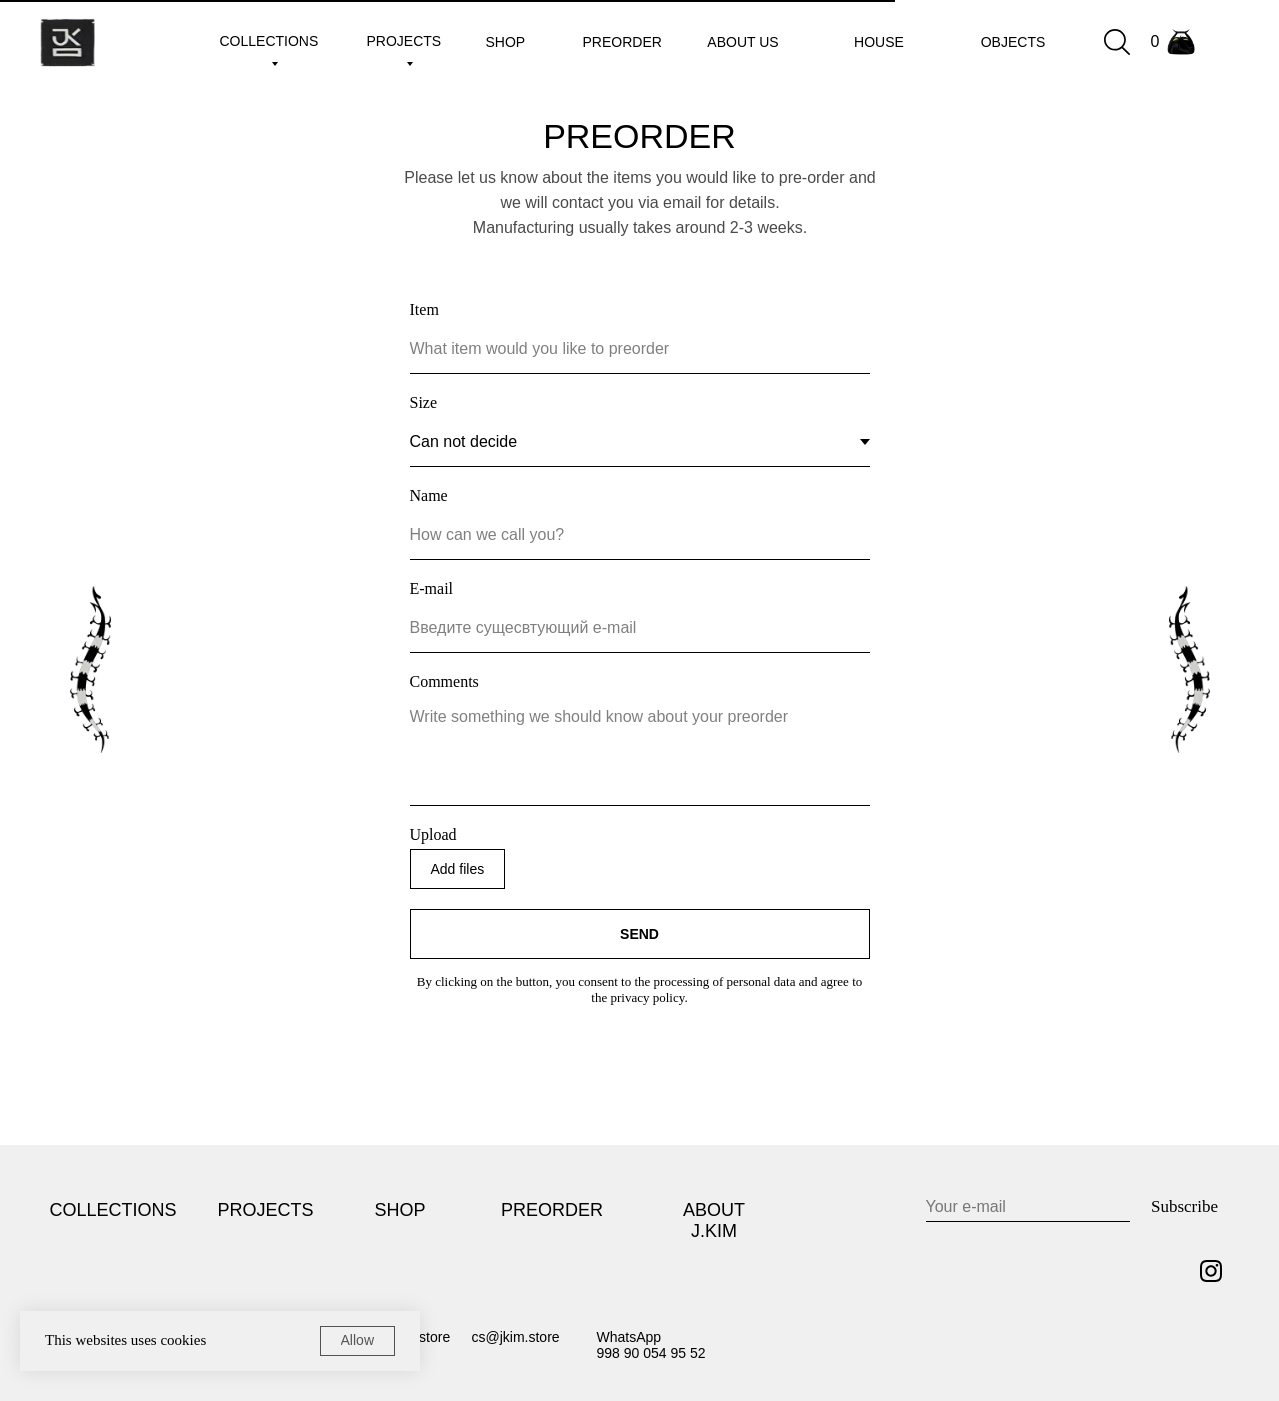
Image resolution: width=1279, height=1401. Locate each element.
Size (424, 402)
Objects (1013, 42)
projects (404, 41)
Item (424, 309)
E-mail (432, 588)
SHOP (399, 1210)
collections (269, 41)
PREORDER (552, 1210)
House (879, 42)
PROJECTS (266, 1210)
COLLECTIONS (113, 1210)
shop (506, 42)
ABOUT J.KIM (714, 1220)
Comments (444, 681)
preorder (622, 42)
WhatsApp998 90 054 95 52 (651, 1345)
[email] (1028, 1207)
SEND (639, 934)
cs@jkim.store (516, 1337)
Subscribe (1184, 1206)
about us (742, 42)
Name (429, 495)
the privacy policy (637, 997)
